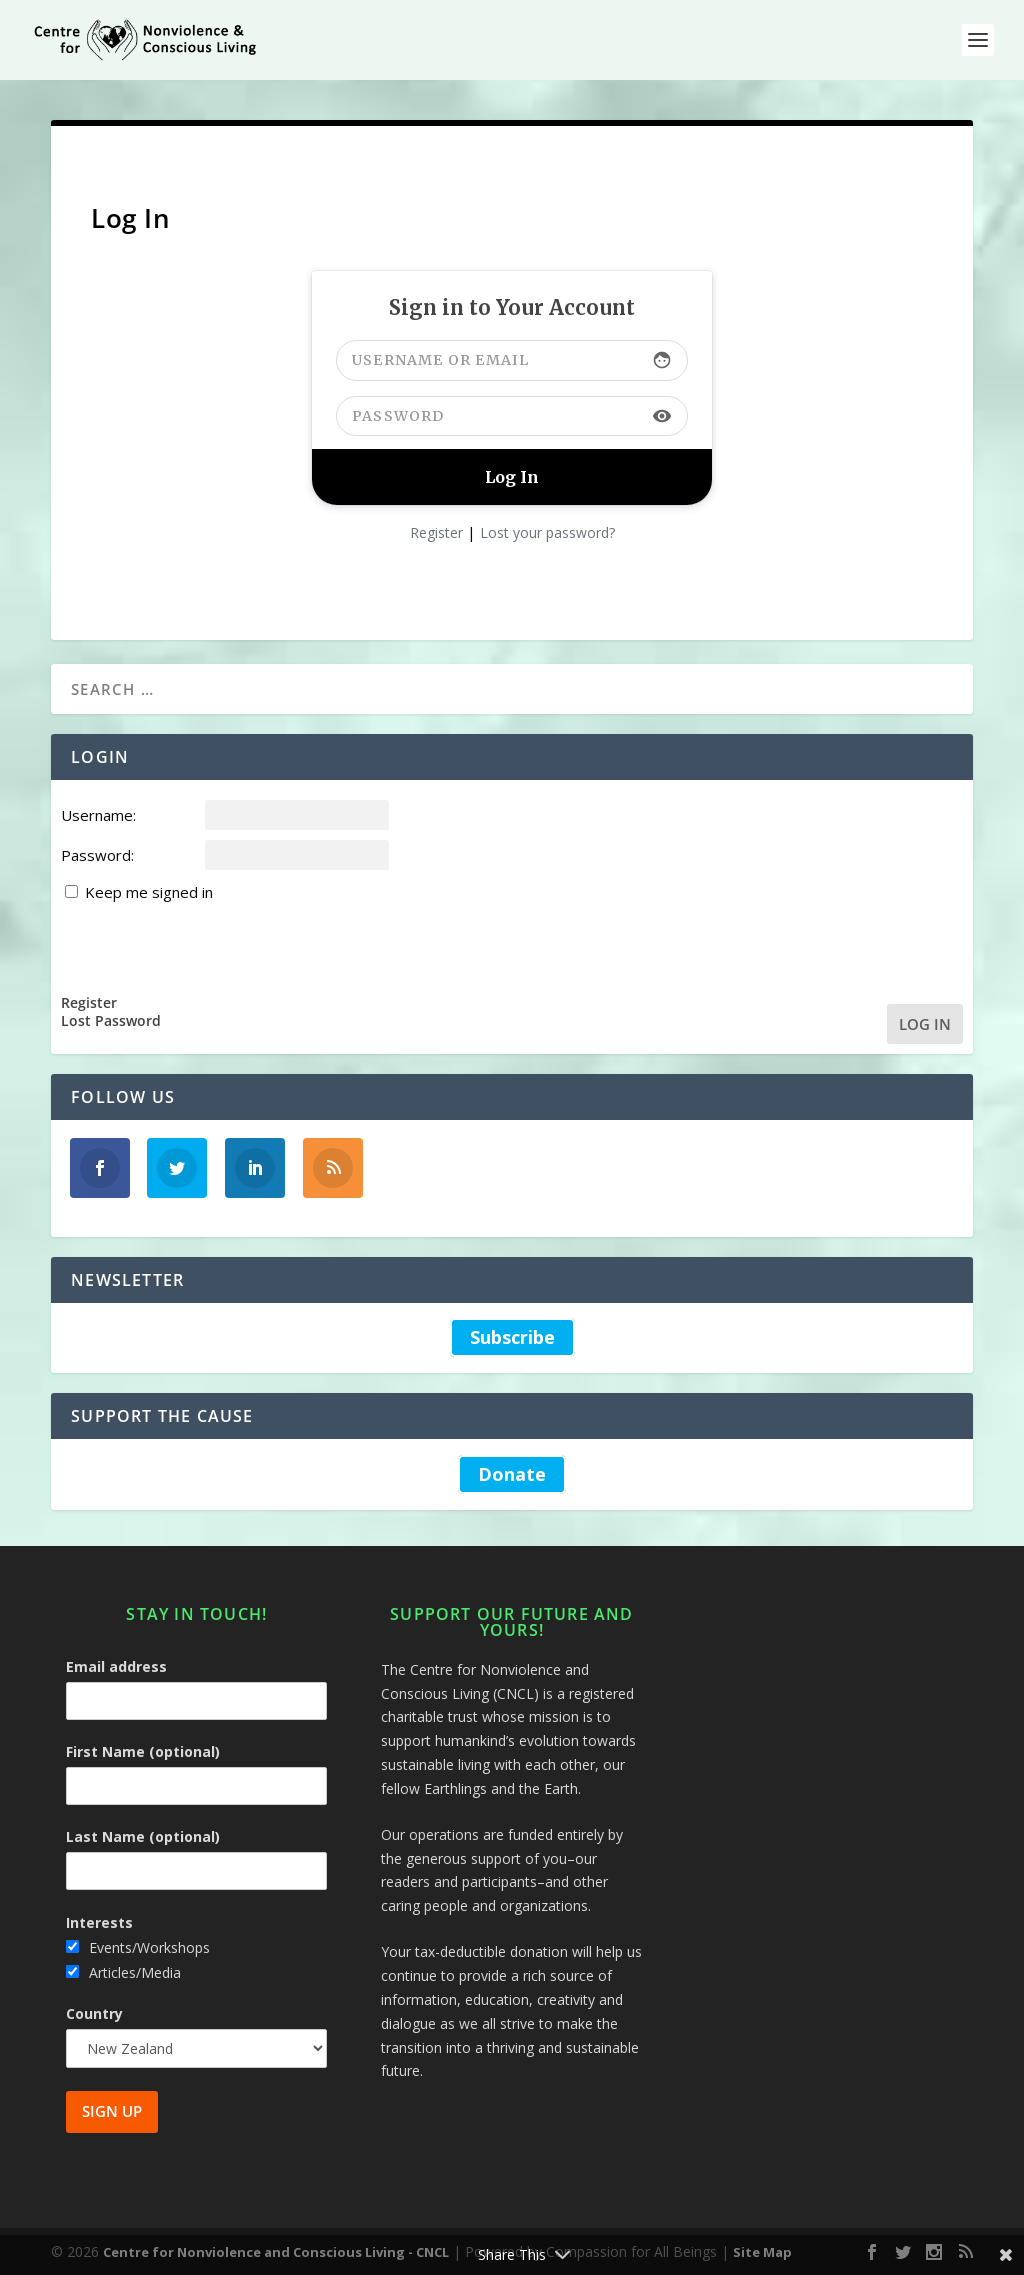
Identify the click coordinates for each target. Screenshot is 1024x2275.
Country (94, 2013)
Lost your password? (547, 532)
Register (436, 532)
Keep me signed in (149, 892)
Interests (99, 1922)
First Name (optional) (143, 1751)
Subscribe (512, 1338)
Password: (97, 855)
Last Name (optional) (143, 1836)
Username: (98, 815)
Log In (925, 1024)
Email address (116, 1666)
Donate (512, 1474)
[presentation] (213, 945)
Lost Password (111, 1021)
